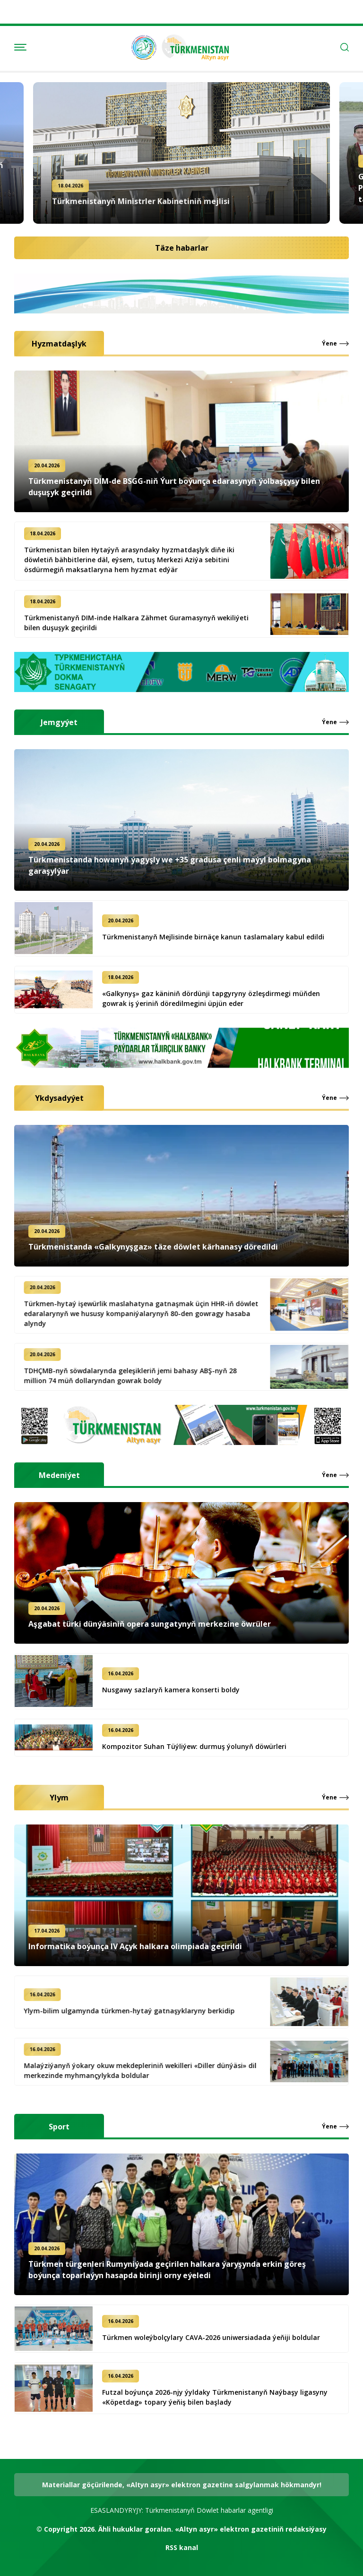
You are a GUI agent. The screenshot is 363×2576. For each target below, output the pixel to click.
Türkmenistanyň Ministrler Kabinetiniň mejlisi (141, 199)
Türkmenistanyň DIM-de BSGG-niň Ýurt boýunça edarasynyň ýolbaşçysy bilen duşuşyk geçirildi (174, 487)
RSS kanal (181, 2547)
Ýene (329, 343)
